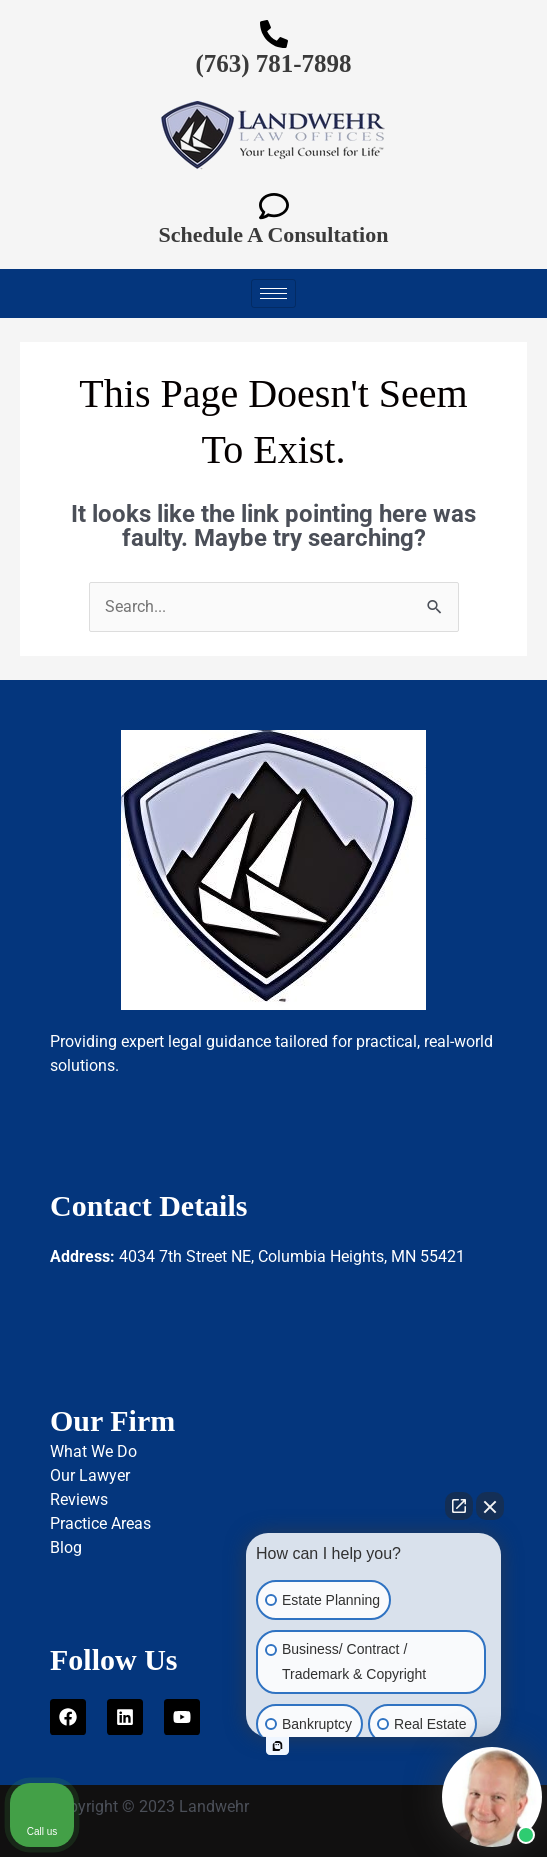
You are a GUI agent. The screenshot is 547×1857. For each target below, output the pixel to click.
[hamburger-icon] (273, 293)
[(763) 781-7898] (274, 34)
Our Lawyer (90, 1475)
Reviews (79, 1499)
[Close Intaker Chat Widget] (490, 1506)
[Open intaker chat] (277, 1746)
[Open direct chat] (459, 1506)
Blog (66, 1547)
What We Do (93, 1451)
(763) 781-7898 (273, 63)
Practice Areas (100, 1523)
